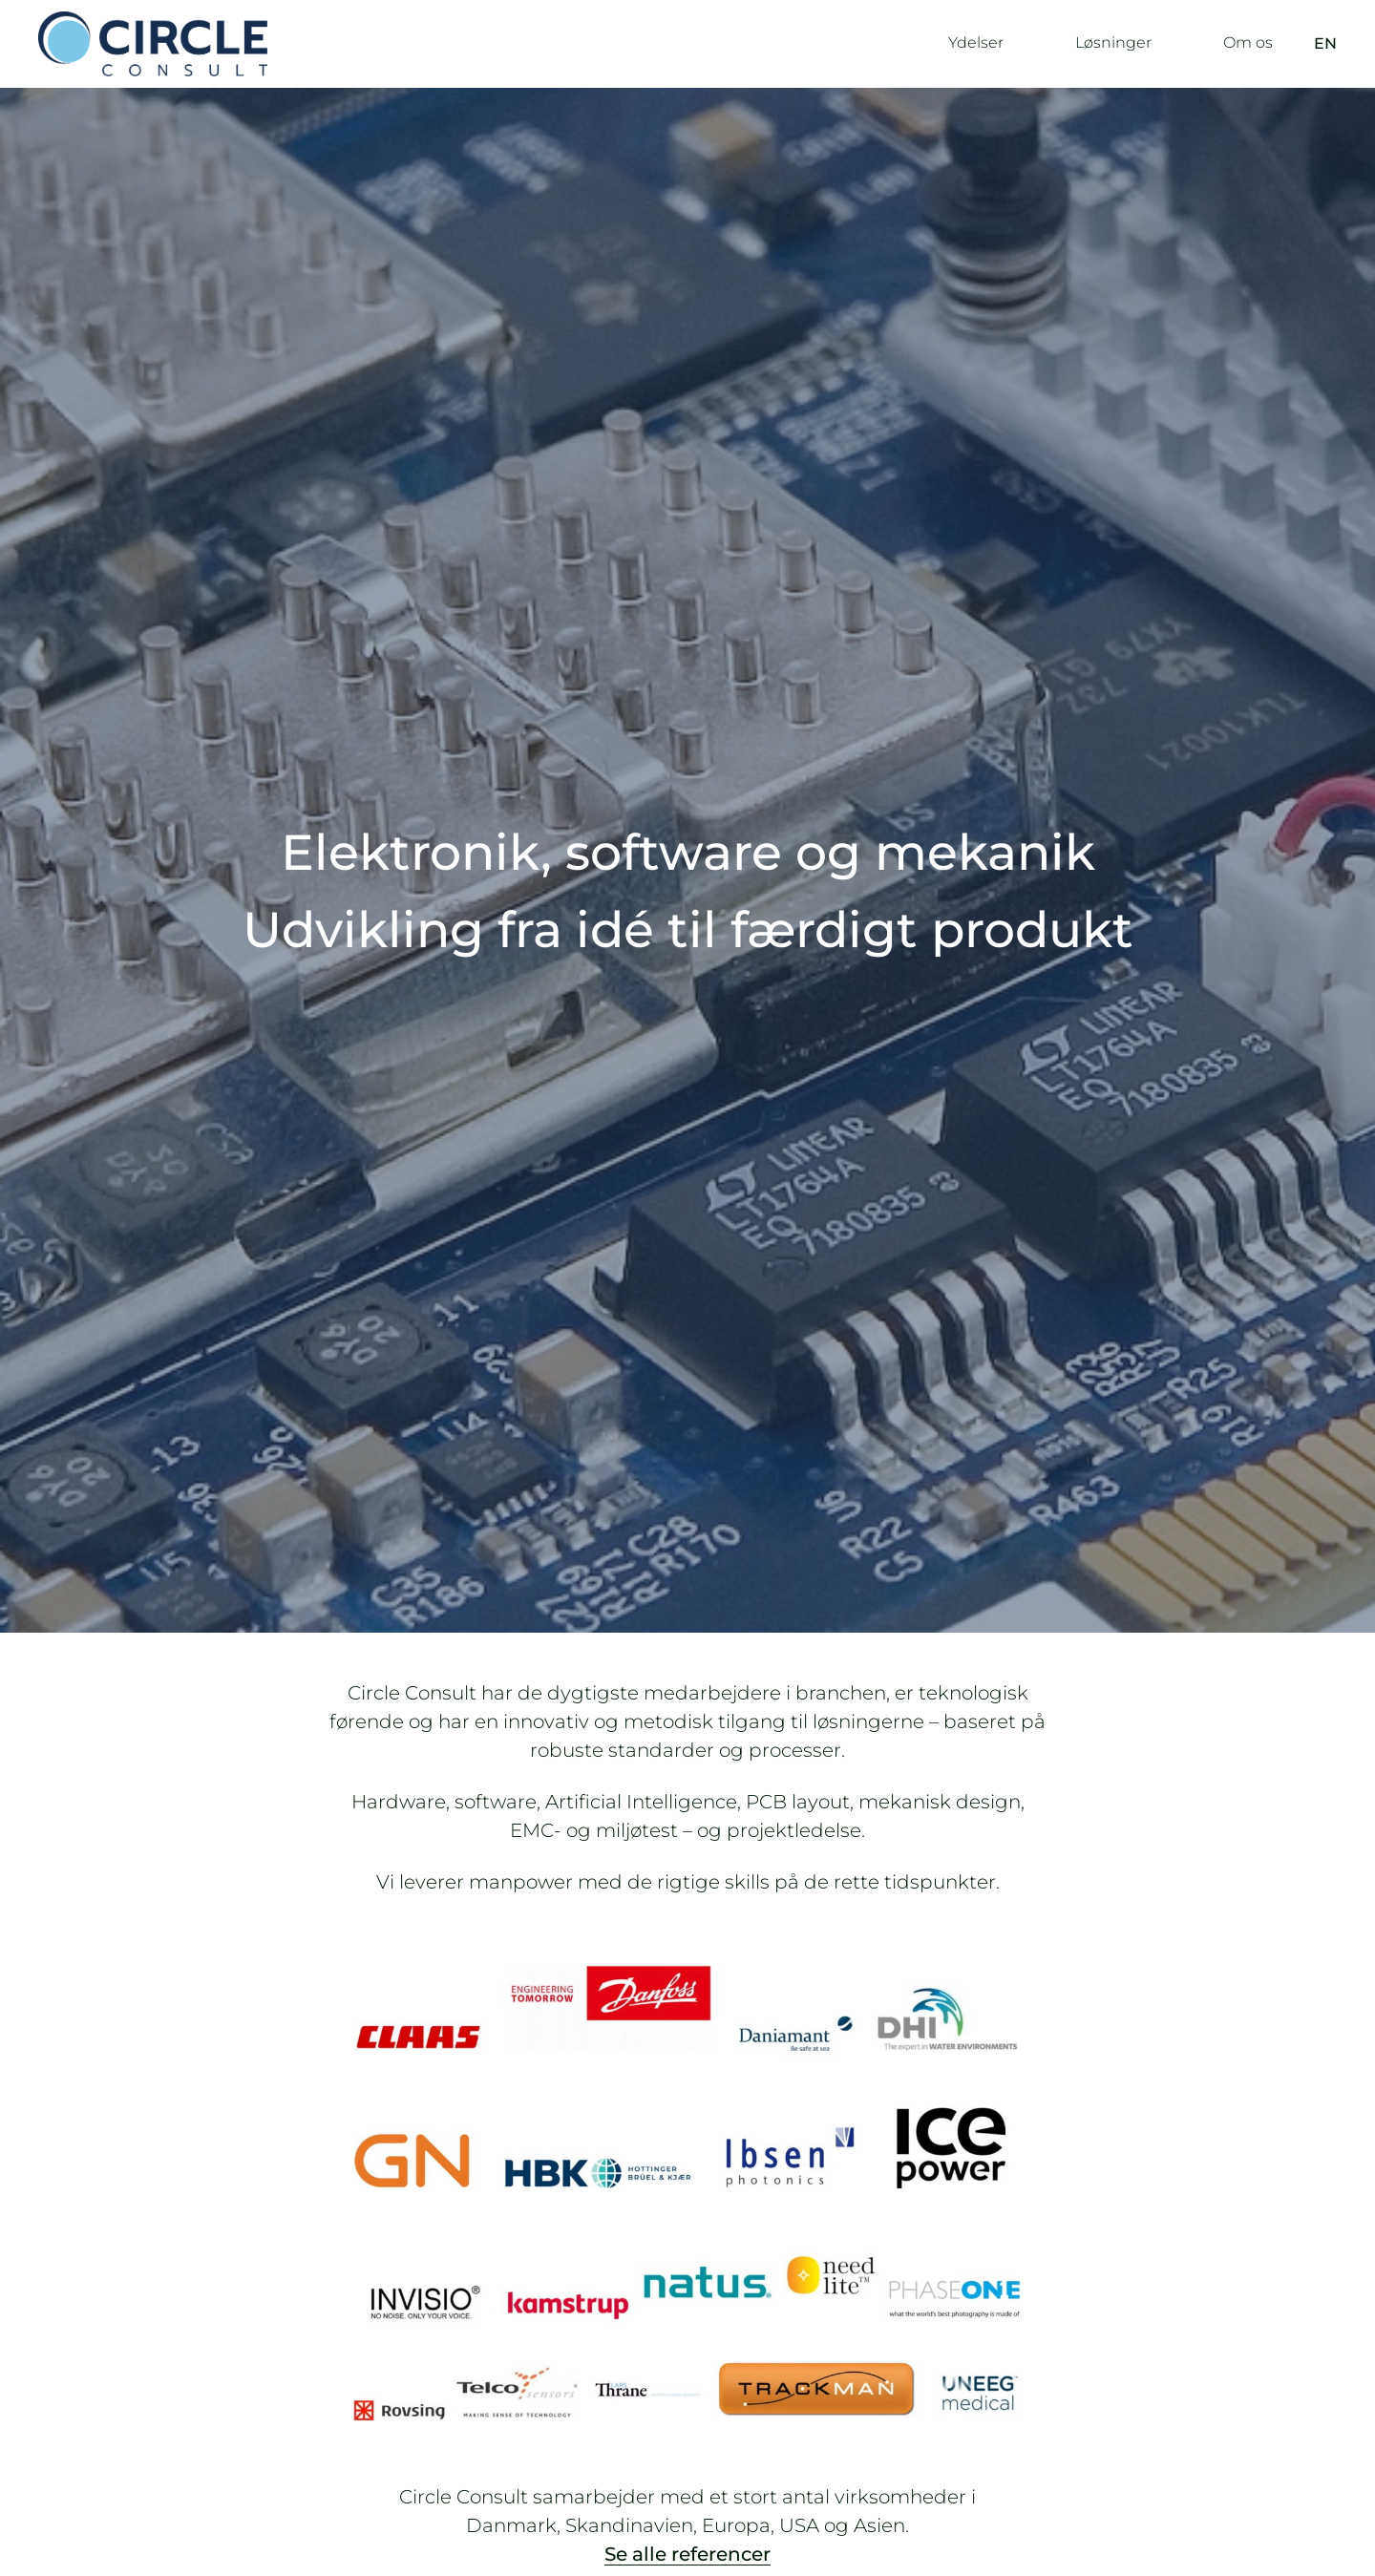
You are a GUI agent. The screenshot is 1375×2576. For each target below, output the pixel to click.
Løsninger (1113, 42)
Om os (1248, 42)
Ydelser (976, 42)
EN (1325, 43)
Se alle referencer (687, 2554)
